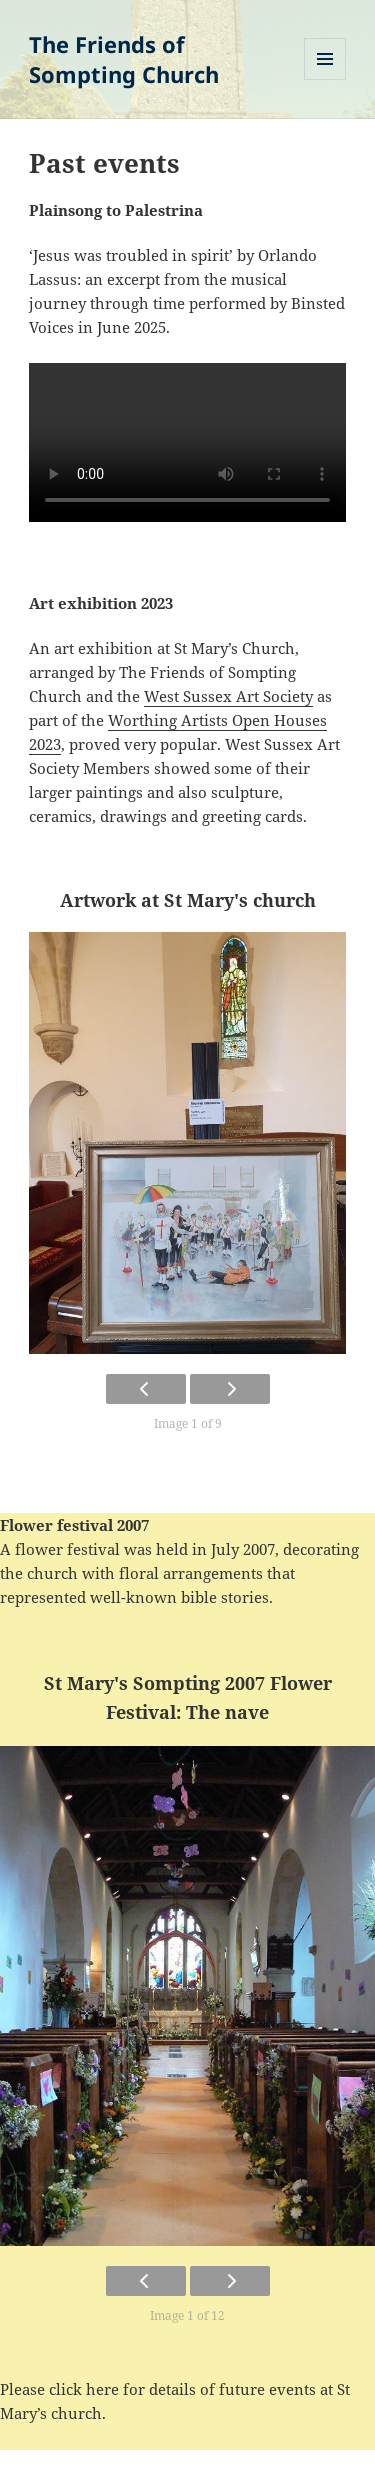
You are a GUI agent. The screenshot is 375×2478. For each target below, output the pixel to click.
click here (84, 2389)
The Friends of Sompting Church (124, 59)
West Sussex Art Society (228, 696)
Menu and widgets (325, 79)
